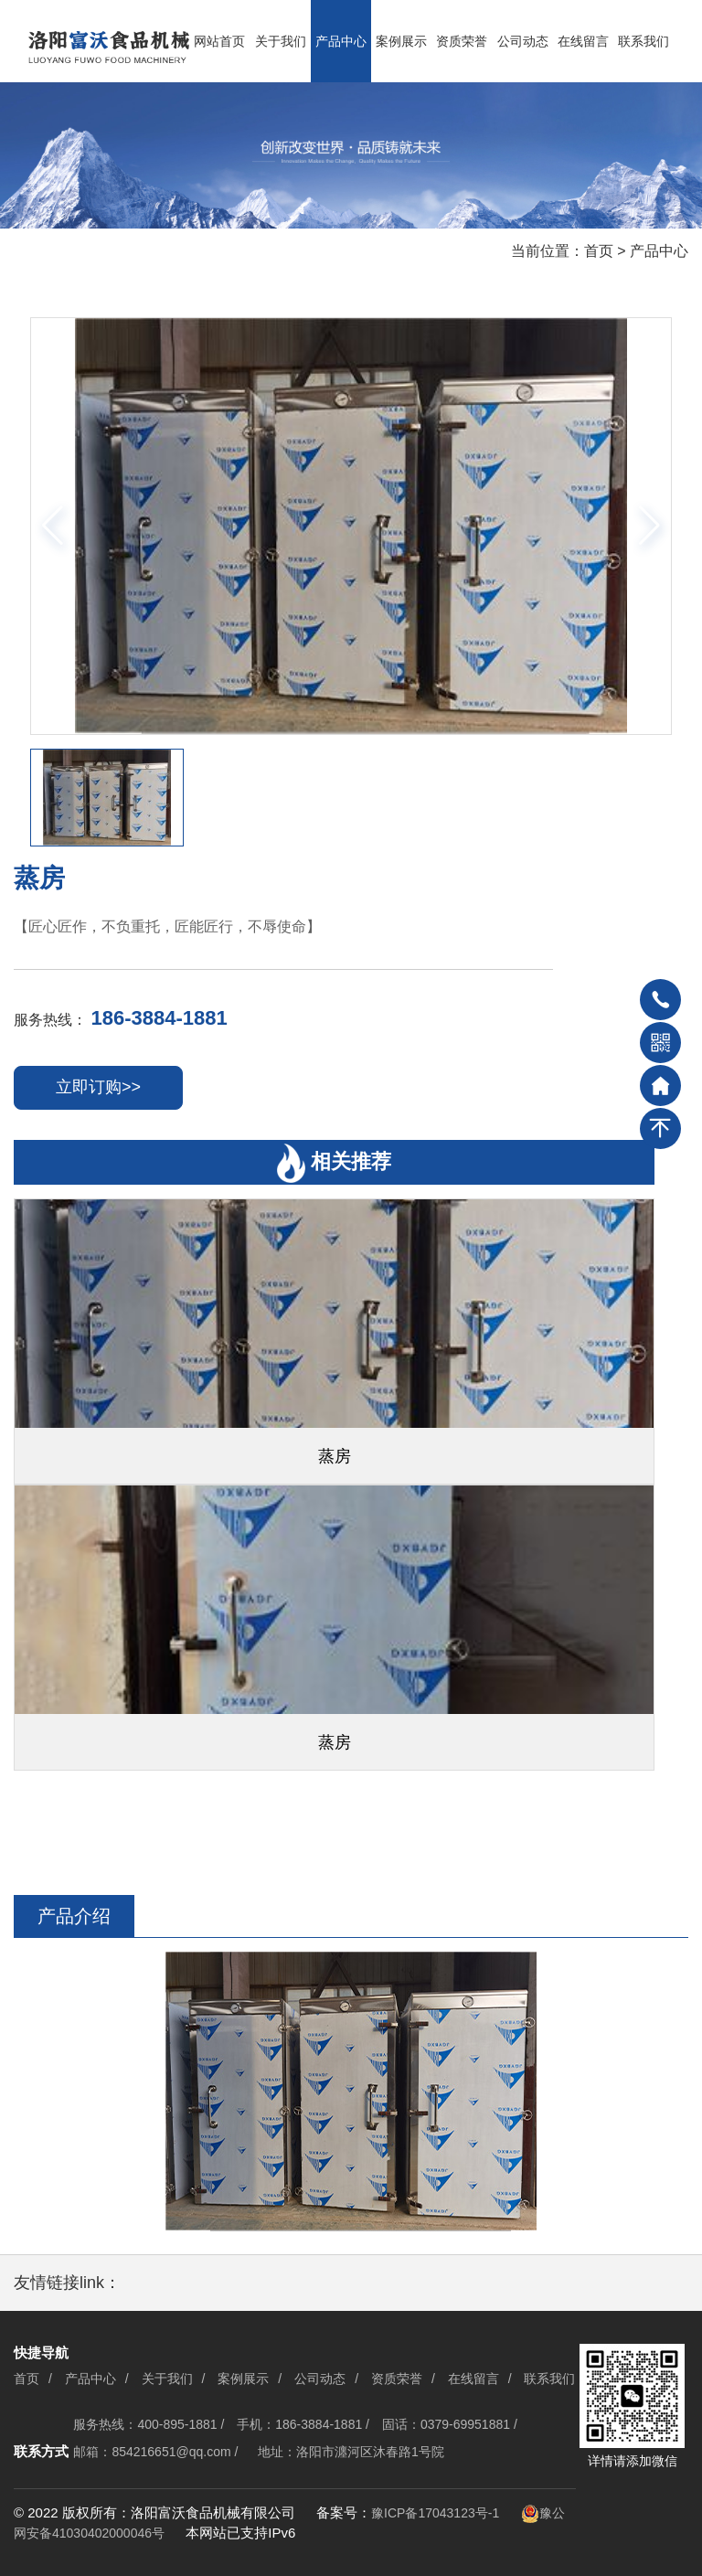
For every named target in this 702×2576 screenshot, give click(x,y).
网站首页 (219, 41)
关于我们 (280, 41)
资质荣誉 (461, 41)
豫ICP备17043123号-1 (435, 2513)
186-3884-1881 (158, 1017)
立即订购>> (98, 1087)
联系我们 (643, 41)
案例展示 (401, 41)
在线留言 (583, 41)
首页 (598, 251)
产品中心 (341, 41)
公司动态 (522, 41)
